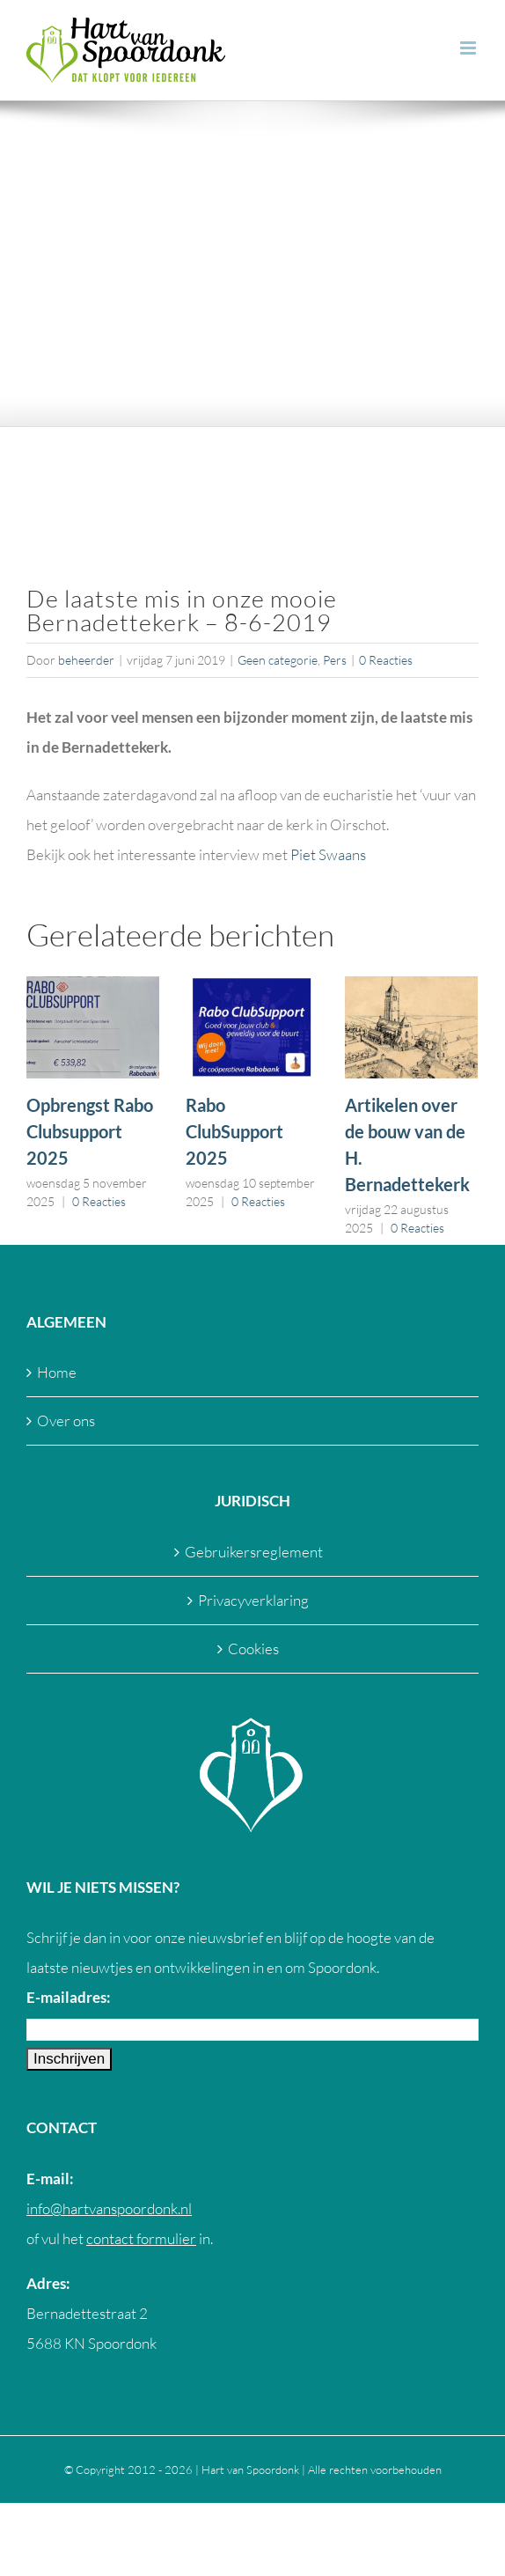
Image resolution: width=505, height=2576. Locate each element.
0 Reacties (386, 659)
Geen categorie (278, 659)
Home (57, 1372)
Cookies (253, 1648)
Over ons (66, 1420)
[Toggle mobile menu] (469, 48)
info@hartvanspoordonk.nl (109, 2208)
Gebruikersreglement (254, 1551)
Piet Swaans (328, 854)
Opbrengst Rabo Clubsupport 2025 (89, 1131)
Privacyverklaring (253, 1600)
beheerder (86, 659)
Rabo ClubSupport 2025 (234, 1131)
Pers (335, 659)
